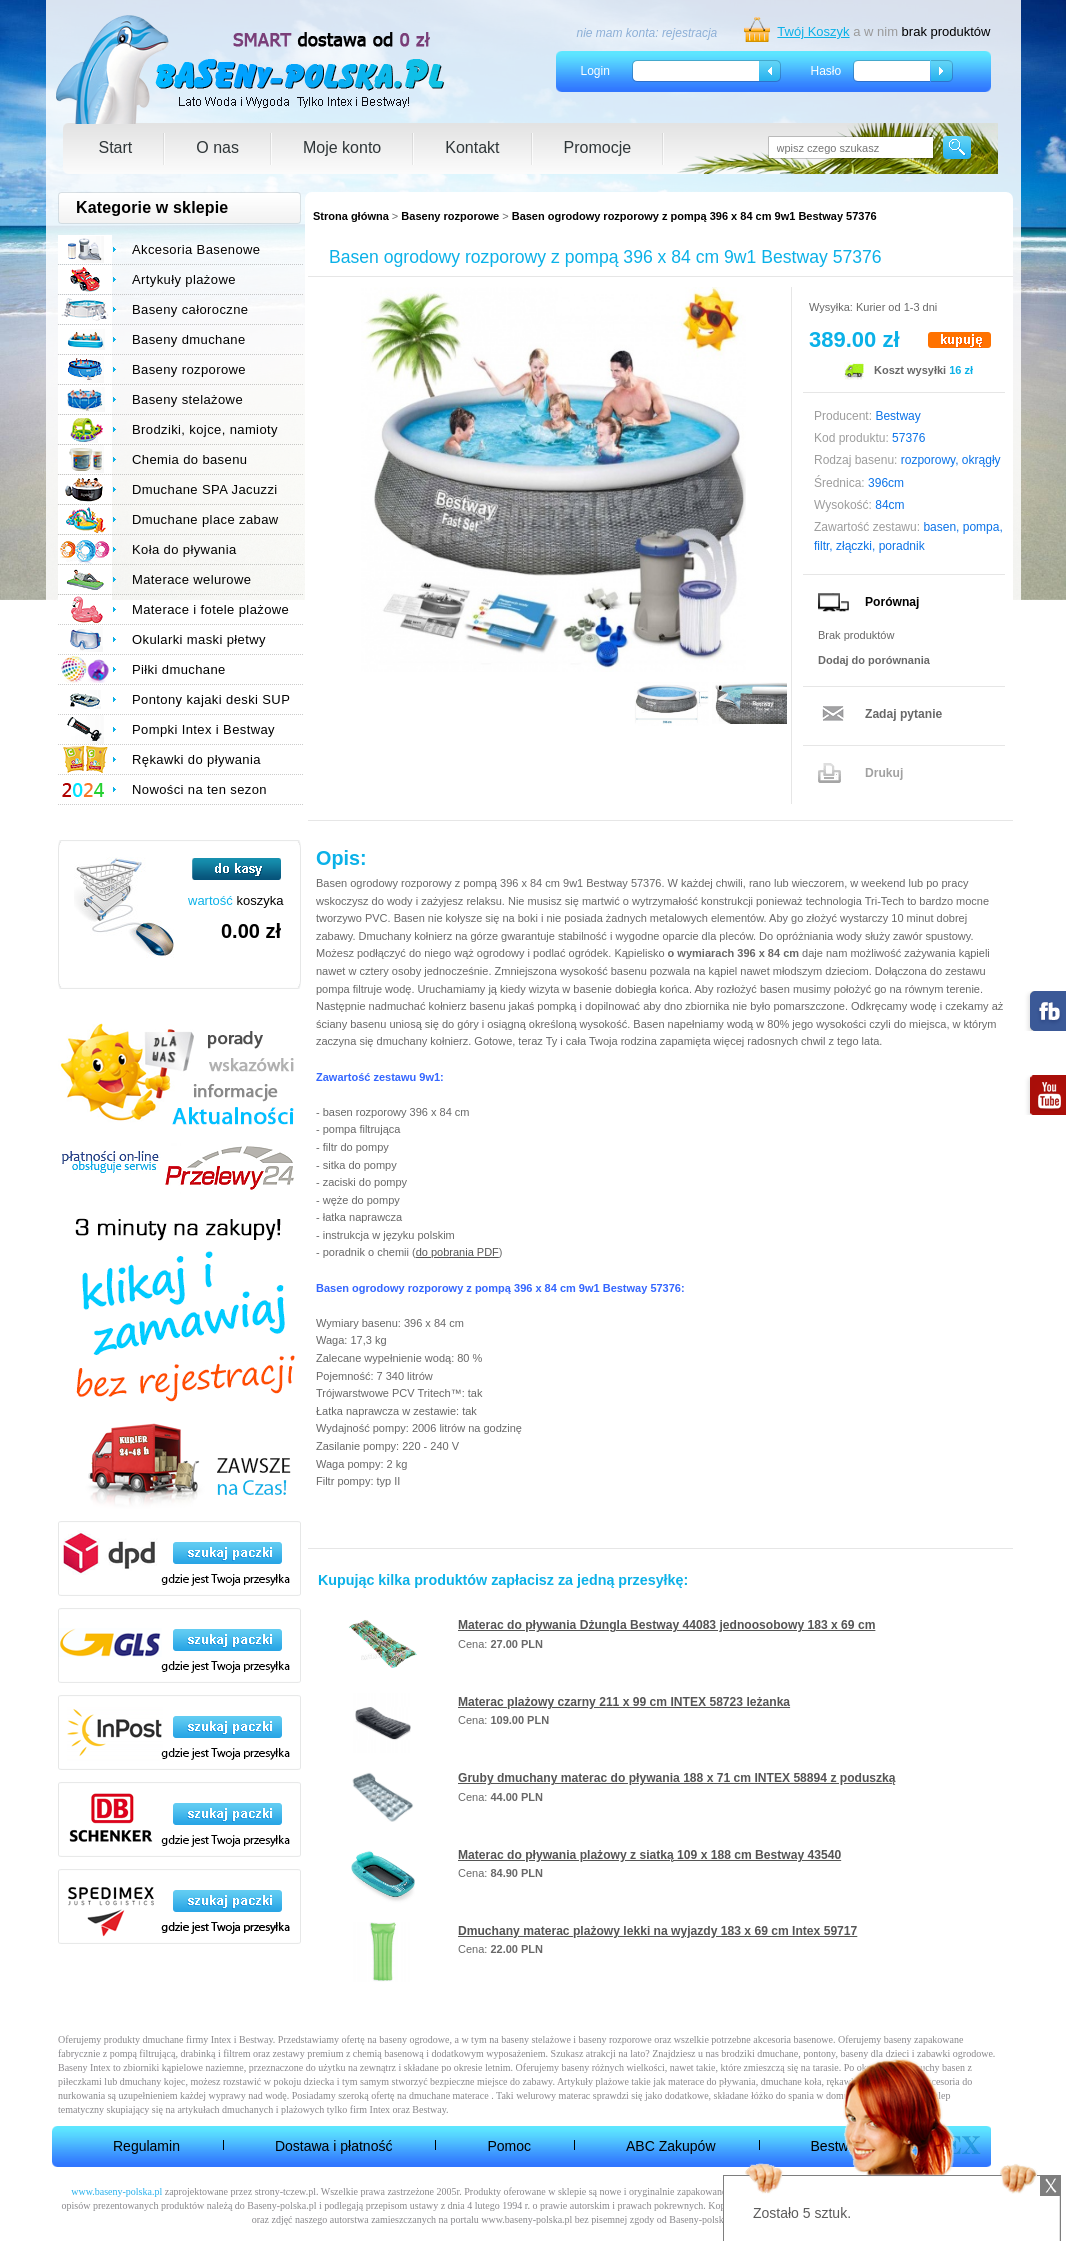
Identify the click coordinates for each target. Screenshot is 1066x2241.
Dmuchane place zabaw (205, 519)
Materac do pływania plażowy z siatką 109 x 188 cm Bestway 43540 (649, 1855)
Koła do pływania (184, 549)
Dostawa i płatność (334, 2146)
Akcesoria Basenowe (196, 249)
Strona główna (351, 216)
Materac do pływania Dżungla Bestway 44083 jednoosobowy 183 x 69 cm (666, 1625)
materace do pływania (712, 2081)
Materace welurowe (191, 579)
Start (116, 147)
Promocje (598, 147)
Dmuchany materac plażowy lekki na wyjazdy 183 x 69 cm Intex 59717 (657, 1931)
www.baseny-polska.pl (116, 2191)
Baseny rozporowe (450, 216)
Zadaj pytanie (903, 714)
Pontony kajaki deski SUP (211, 699)
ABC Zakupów (670, 2146)
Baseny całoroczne (190, 309)
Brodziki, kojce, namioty (205, 429)
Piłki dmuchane (179, 669)
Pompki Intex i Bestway (203, 729)
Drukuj (884, 773)
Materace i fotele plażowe (210, 609)
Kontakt (472, 147)
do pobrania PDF (457, 1252)
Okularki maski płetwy (199, 639)
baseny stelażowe (536, 2039)
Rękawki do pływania (196, 759)
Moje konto (342, 147)
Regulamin (146, 2146)
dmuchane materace (449, 2095)
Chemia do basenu (189, 459)
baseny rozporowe (615, 2039)
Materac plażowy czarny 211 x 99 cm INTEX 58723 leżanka (624, 1702)
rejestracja (689, 33)
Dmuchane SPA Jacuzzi (205, 489)
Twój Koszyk (813, 31)
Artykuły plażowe (184, 279)
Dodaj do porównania (874, 660)
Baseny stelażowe (187, 399)
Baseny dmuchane (189, 339)
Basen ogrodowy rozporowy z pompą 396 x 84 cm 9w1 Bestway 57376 (694, 216)
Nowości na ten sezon (199, 789)
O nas (217, 147)
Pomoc (509, 2146)
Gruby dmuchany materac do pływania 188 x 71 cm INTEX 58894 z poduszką (677, 1778)
